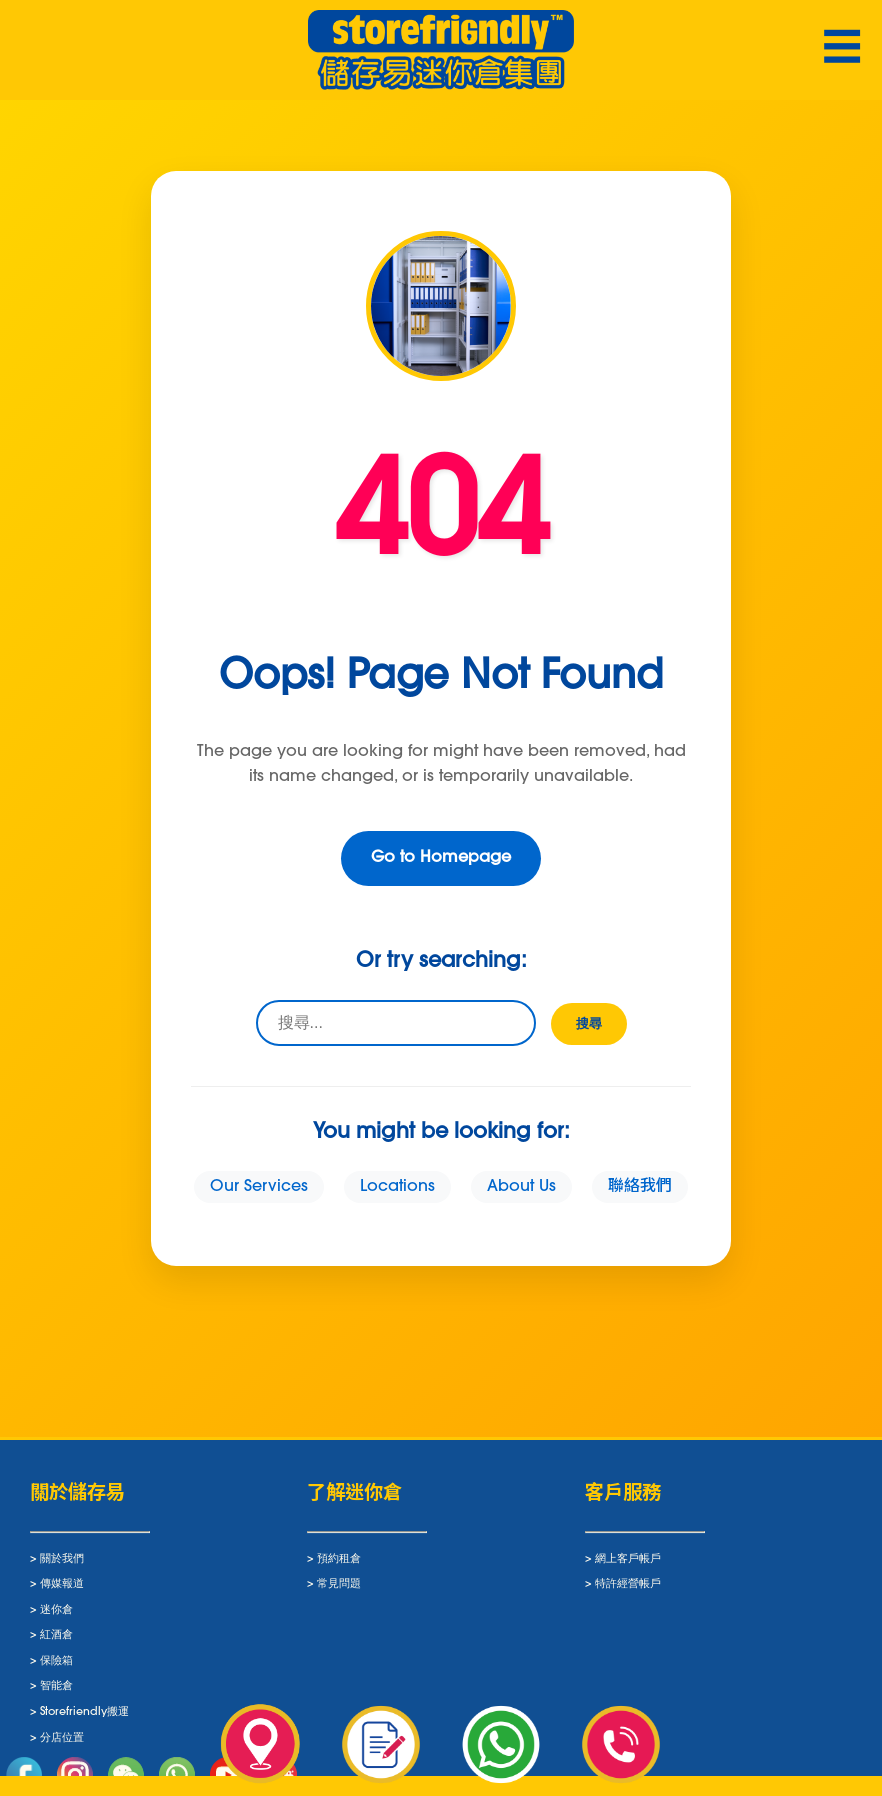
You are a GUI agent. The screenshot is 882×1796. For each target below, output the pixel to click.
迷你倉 (56, 1617)
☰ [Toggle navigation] (842, 51)
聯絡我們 (640, 1187)
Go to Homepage (441, 858)
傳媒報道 (62, 1591)
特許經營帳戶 (628, 1591)
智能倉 (56, 1693)
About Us (521, 1187)
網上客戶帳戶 (628, 1565)
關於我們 (62, 1565)
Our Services (259, 1187)
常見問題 (339, 1591)
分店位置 (62, 1745)
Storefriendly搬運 (84, 1719)
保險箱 (56, 1668)
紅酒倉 (56, 1642)
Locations (397, 1187)
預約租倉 (339, 1565)
